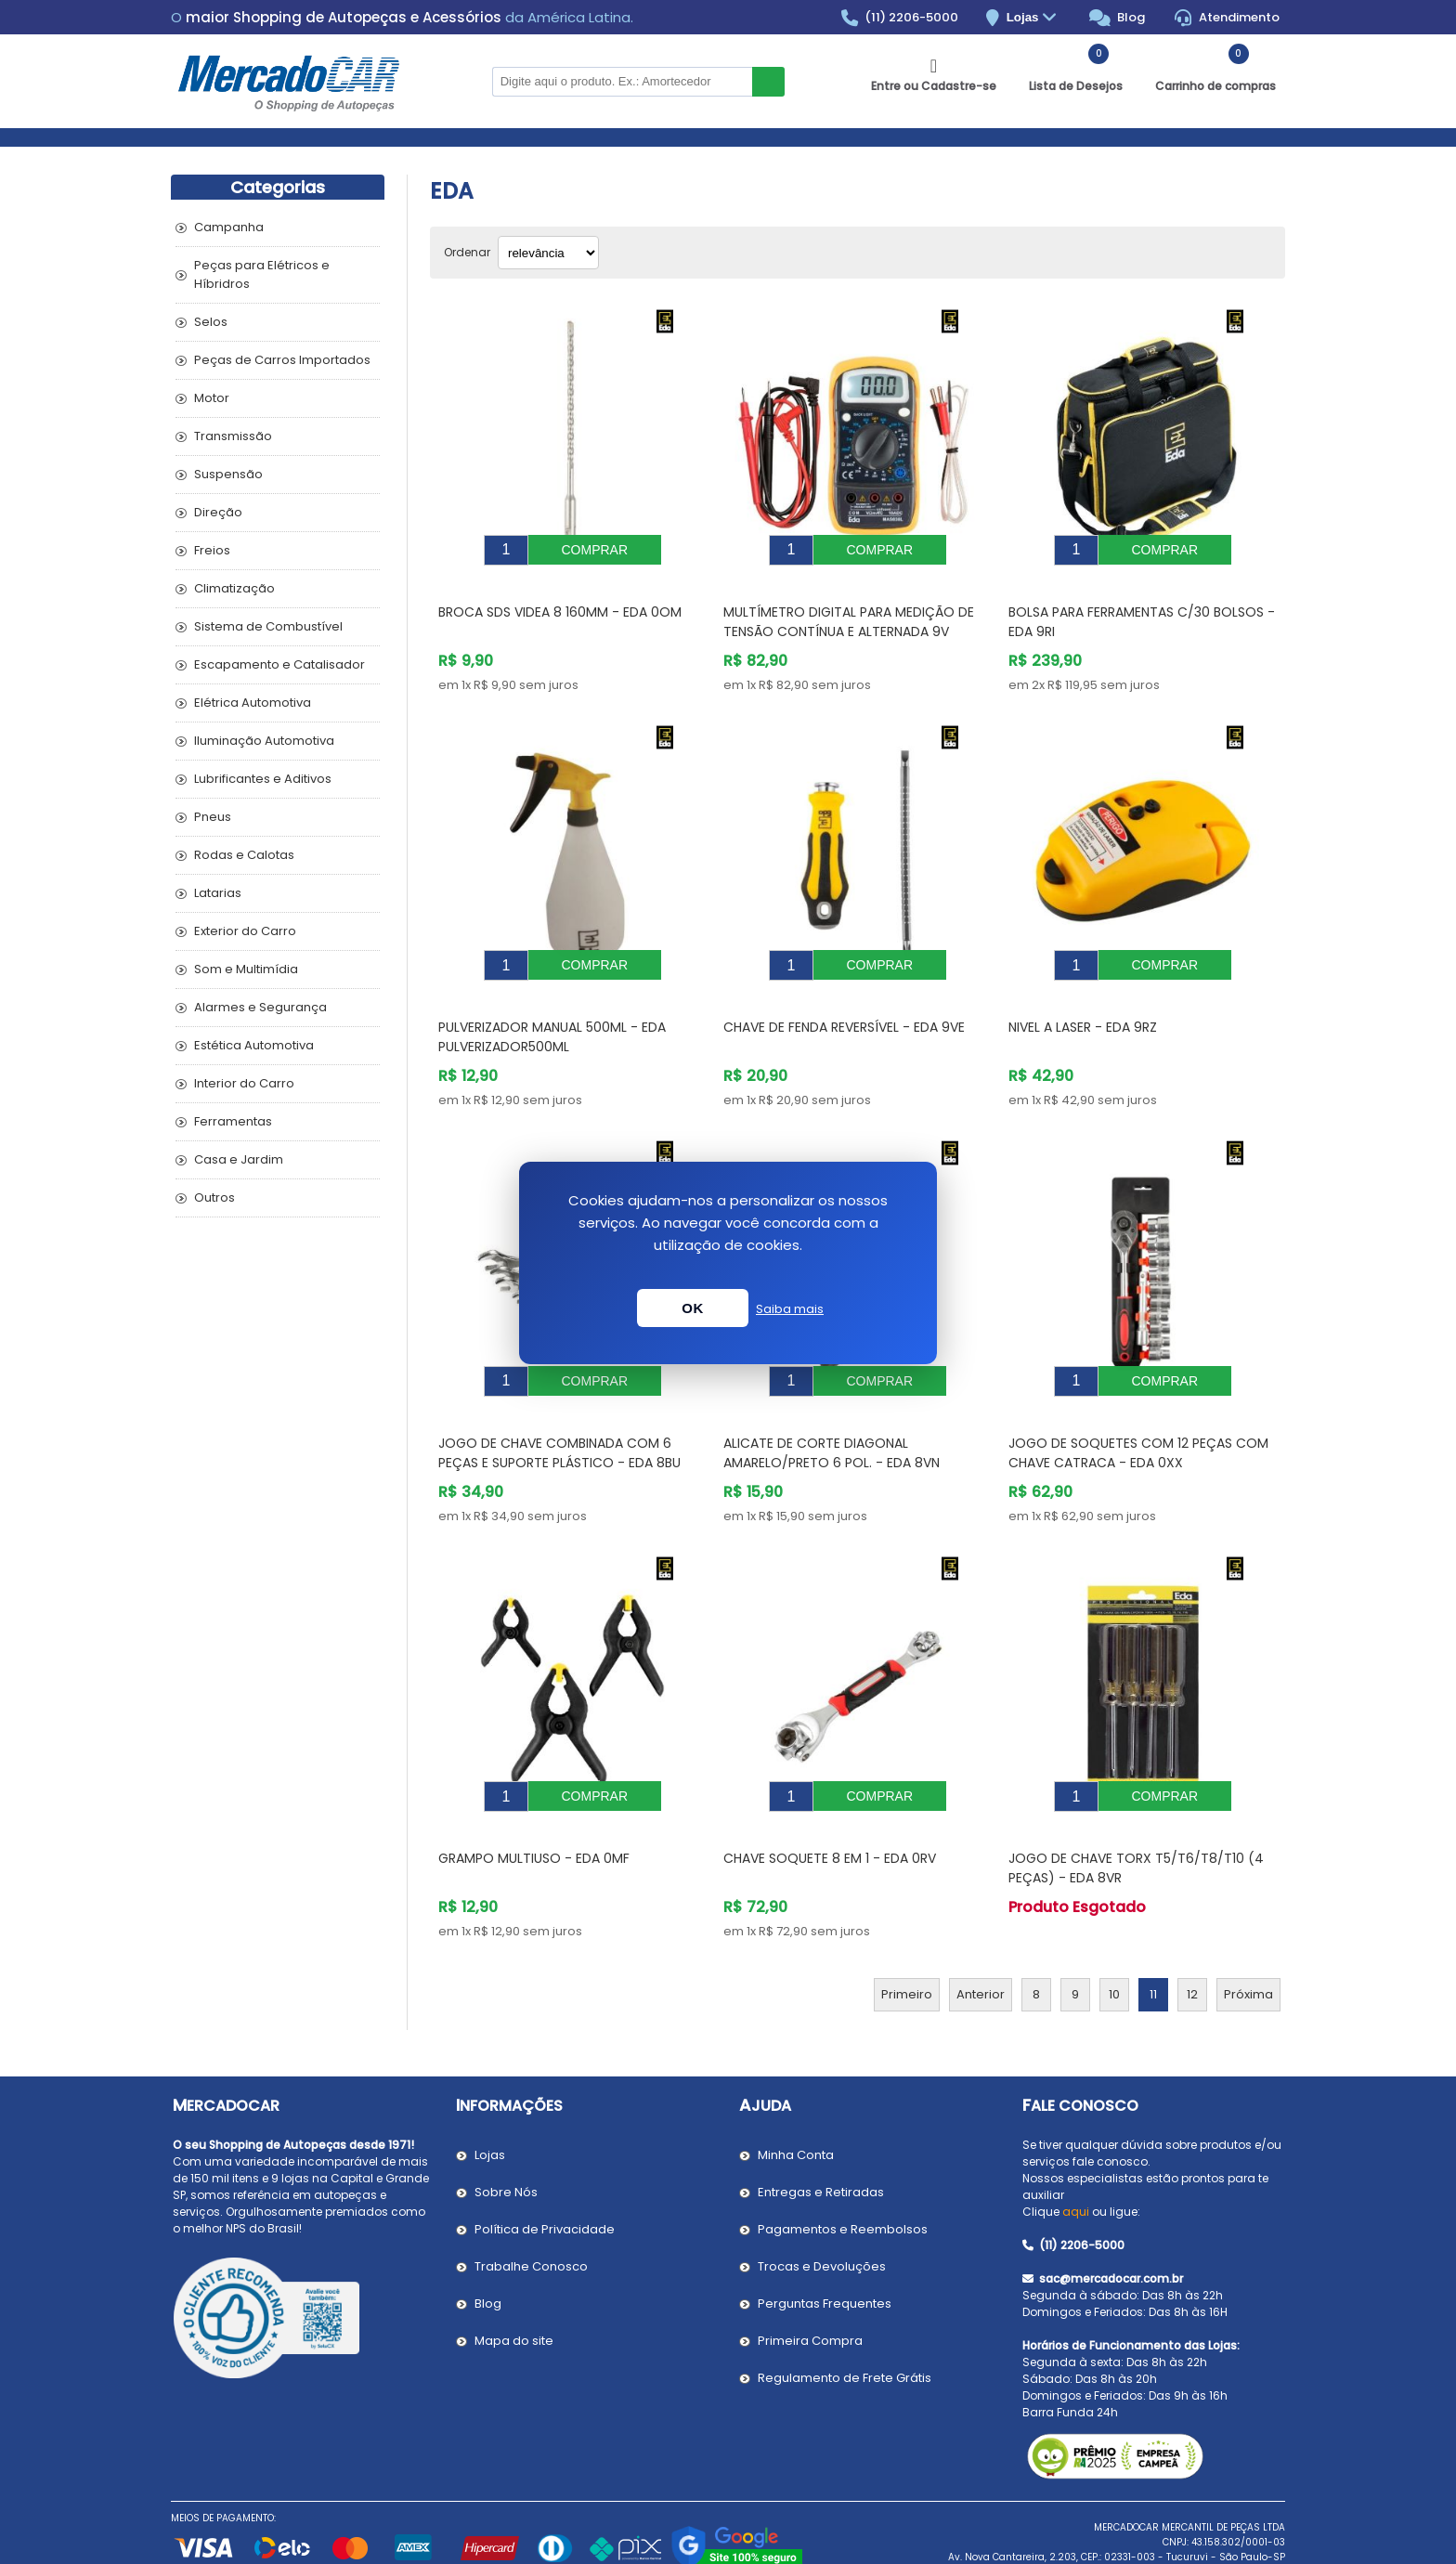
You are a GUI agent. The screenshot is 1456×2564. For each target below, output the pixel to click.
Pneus (212, 817)
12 (1192, 1938)
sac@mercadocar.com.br (1102, 2223)
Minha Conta (796, 2099)
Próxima (1248, 1938)
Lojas (1034, 18)
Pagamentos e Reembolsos (843, 2173)
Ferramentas (233, 1121)
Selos (211, 322)
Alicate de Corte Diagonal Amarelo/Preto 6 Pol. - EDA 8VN (831, 1411)
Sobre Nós (506, 2136)
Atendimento (1227, 17)
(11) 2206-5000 (900, 17)
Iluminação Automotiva (264, 740)
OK (693, 1308)
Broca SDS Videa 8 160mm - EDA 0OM (560, 598)
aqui (1075, 2156)
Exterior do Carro (245, 931)
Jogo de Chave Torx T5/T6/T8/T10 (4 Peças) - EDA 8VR (1136, 1812)
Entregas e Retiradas (821, 2136)
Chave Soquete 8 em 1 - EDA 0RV (829, 1802)
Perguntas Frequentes (824, 2248)
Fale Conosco (1080, 2050)
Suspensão (228, 474)
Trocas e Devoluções (822, 2210)
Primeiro (906, 1938)
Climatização (234, 588)
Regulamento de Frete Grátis (844, 2322)
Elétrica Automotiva (252, 702)
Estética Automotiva (254, 1045)
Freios (212, 550)
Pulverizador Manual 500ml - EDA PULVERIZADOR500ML (552, 1009)
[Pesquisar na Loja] (622, 82)
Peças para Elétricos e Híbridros (262, 274)
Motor (211, 398)
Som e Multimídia (246, 969)
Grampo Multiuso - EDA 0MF (534, 1802)
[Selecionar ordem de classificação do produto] (548, 252)
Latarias (217, 893)
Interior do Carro (244, 1083)
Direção (218, 512)
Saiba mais (790, 1309)
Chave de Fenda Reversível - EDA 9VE (844, 999)
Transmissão (233, 436)
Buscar (768, 82)
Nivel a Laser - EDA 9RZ (1082, 999)
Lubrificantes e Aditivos (263, 778)
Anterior (980, 1938)
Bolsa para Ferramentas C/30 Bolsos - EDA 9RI (1141, 608)
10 (1114, 1938)
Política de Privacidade (544, 2173)
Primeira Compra (810, 2285)
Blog (1117, 17)
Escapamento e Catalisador (279, 664)
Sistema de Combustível (268, 626)
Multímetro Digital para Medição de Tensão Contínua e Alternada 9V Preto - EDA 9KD (848, 617)
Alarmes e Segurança (260, 1007)
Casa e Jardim (238, 1159)
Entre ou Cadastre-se (933, 86)
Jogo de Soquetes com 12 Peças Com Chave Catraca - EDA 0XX (1138, 1411)
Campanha (229, 227)
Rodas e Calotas (244, 855)
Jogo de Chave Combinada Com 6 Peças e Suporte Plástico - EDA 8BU (559, 1411)
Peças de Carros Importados (282, 360)
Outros (214, 1197)
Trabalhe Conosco (531, 2210)
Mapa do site (513, 2285)
